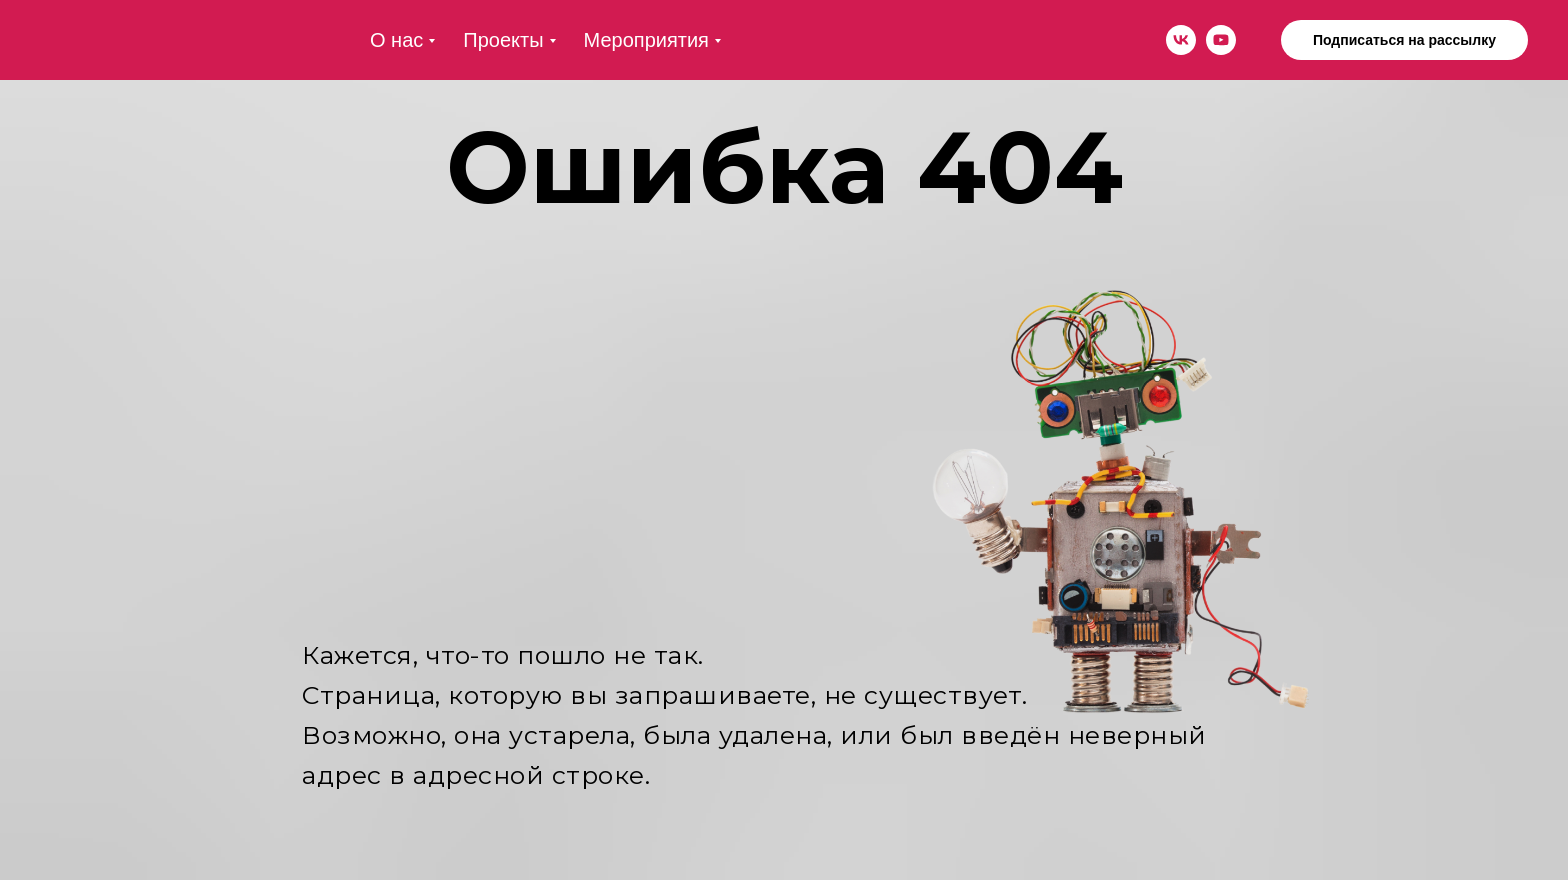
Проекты (503, 40)
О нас (396, 40)
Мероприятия (646, 40)
